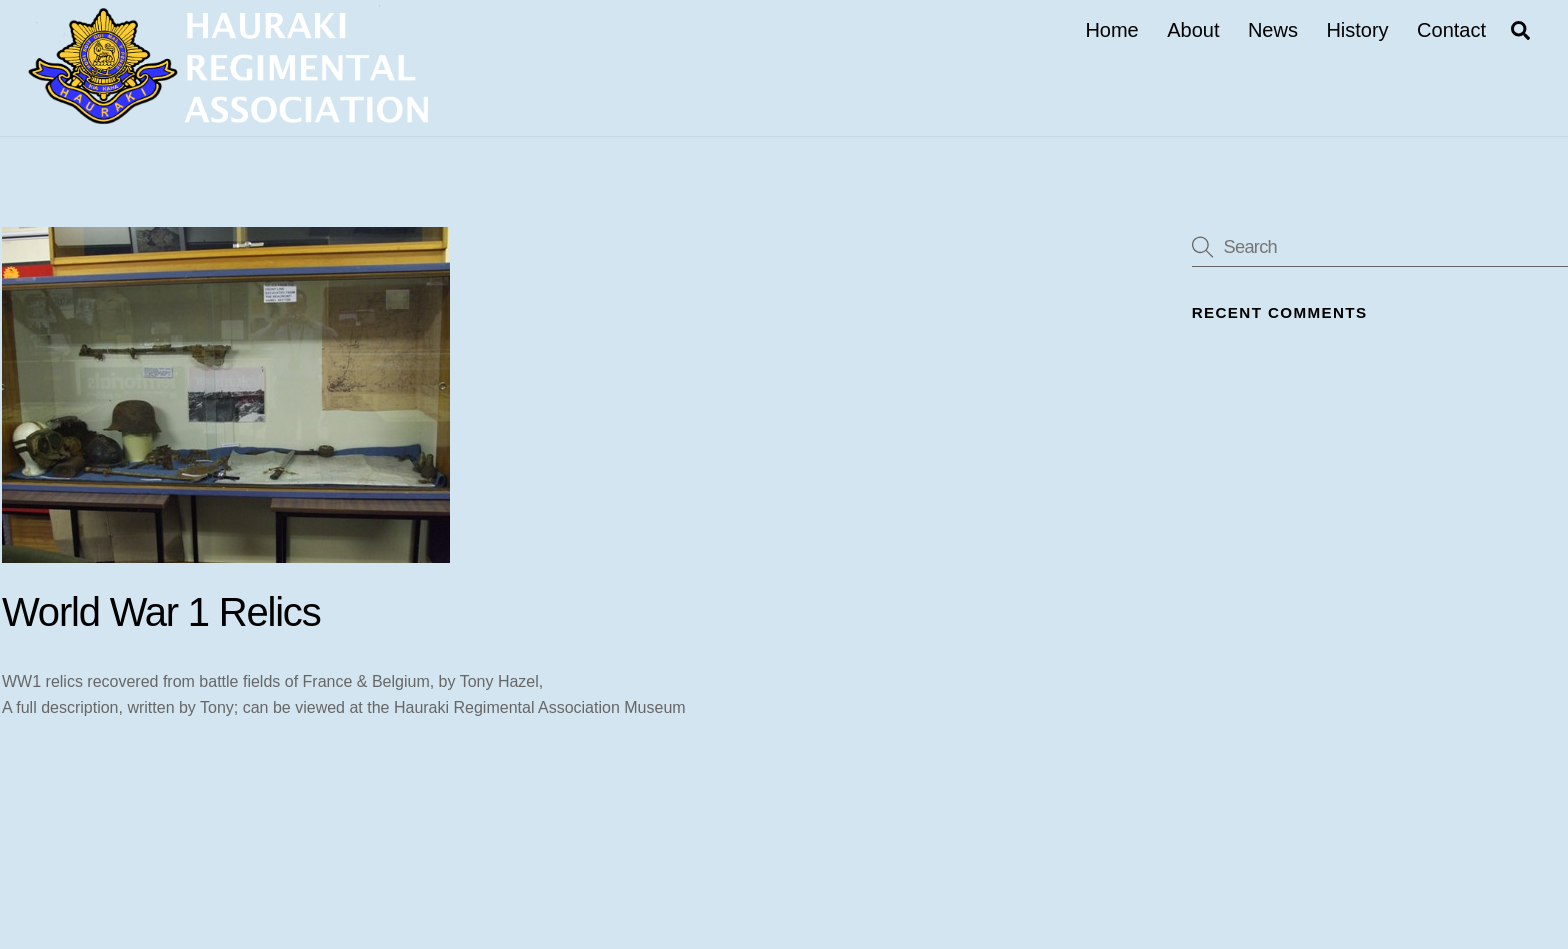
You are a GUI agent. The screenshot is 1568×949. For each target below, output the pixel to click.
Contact (1451, 30)
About (1193, 30)
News (1273, 30)
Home (1111, 30)
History (1357, 30)
